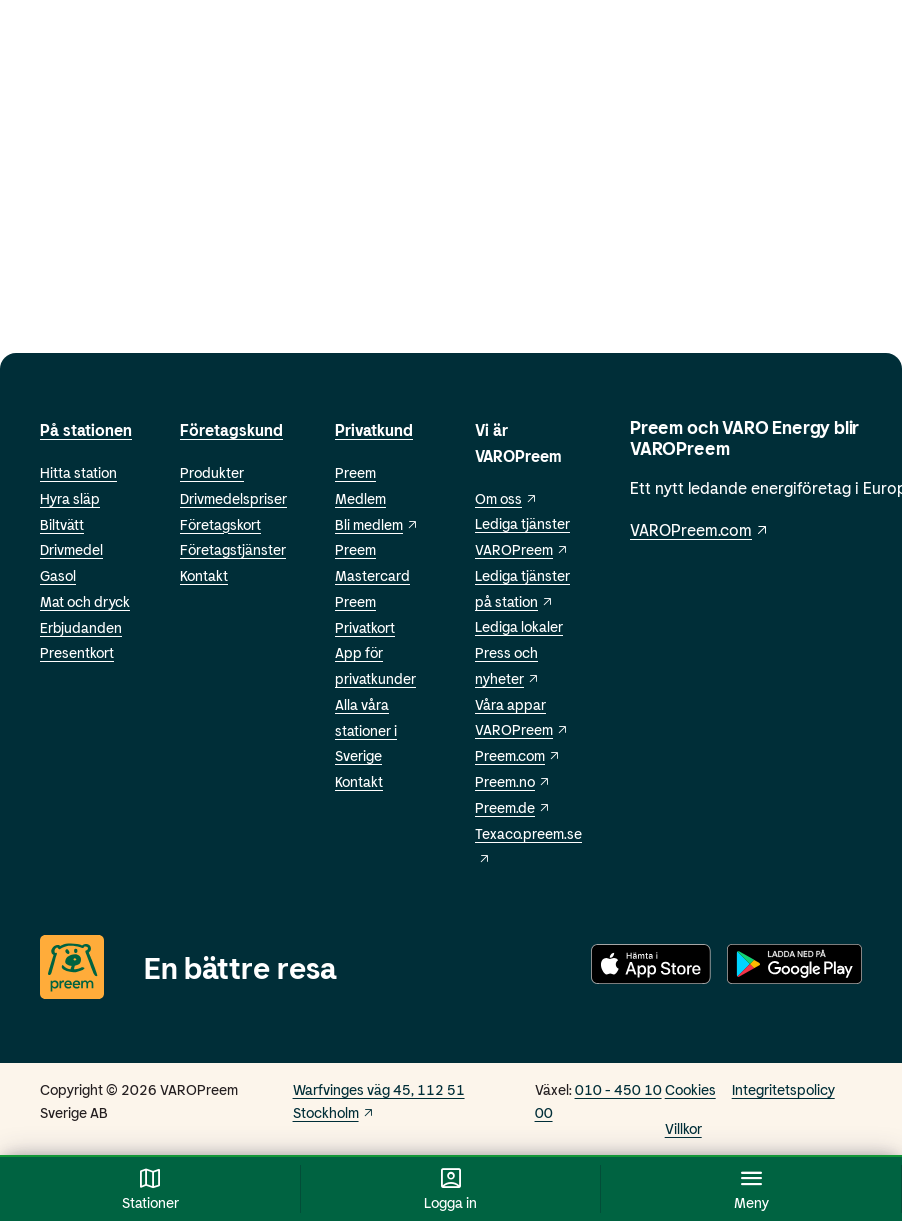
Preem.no (513, 781)
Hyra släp (70, 498)
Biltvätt (62, 524)
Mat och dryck (85, 601)
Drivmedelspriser (233, 498)
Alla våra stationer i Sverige (366, 730)
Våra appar (510, 704)
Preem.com (518, 755)
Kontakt (204, 575)
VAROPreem (522, 729)
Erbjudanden (81, 627)
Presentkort (77, 652)
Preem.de (513, 807)
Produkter (212, 472)
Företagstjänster (233, 549)
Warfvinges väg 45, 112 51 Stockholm (379, 1101)
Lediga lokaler (519, 626)
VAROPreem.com (700, 529)
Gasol (58, 575)
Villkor (683, 1128)
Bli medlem (377, 524)
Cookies (690, 1089)
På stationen (86, 429)
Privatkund (374, 429)
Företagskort (220, 524)
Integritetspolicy (783, 1089)
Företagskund (231, 429)
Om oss (506, 498)
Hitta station (78, 472)
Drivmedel (71, 549)
